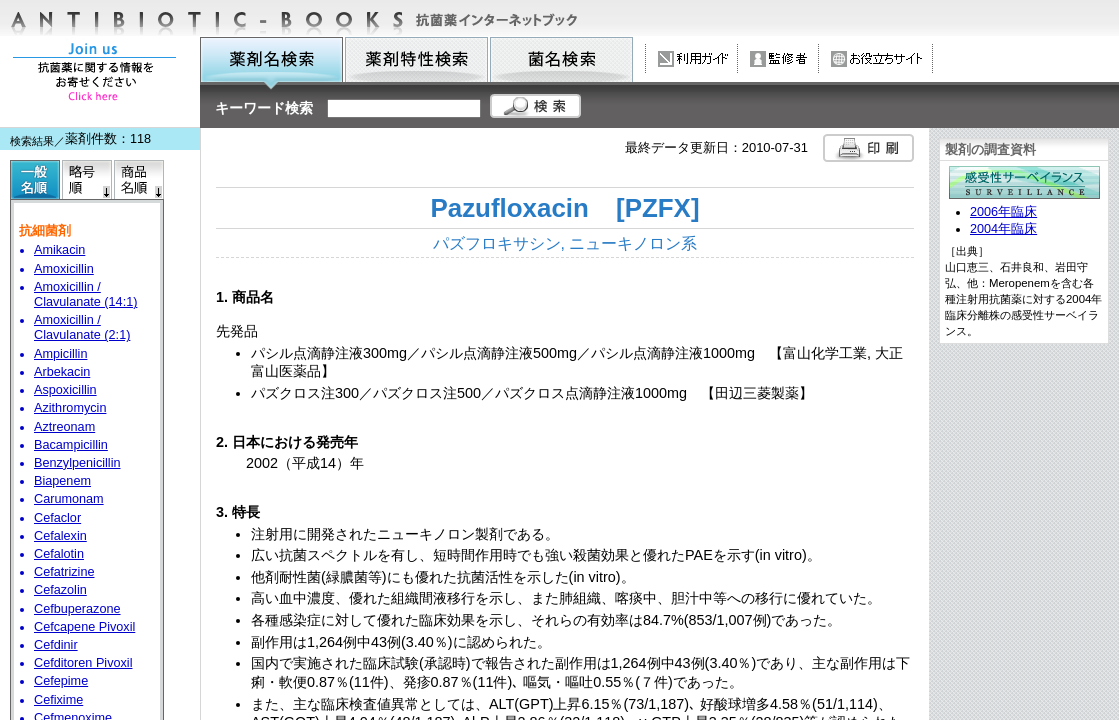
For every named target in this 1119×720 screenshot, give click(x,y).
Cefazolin (60, 590)
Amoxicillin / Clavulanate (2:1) (82, 327)
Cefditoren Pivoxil (83, 663)
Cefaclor (57, 518)
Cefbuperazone (77, 609)
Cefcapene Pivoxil (84, 627)
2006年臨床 (1003, 212)
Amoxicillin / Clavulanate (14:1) (85, 294)
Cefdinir (56, 645)
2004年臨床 (1003, 229)
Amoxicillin (64, 269)
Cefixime (58, 700)
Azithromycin (70, 408)
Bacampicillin (71, 445)
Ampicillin (60, 354)
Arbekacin (62, 372)
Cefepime (61, 681)
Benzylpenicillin (77, 463)
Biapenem (62, 481)
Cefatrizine (64, 572)
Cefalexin (60, 536)
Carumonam (69, 499)
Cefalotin (59, 554)
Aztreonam (64, 427)
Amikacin (59, 250)
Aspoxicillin (65, 390)
